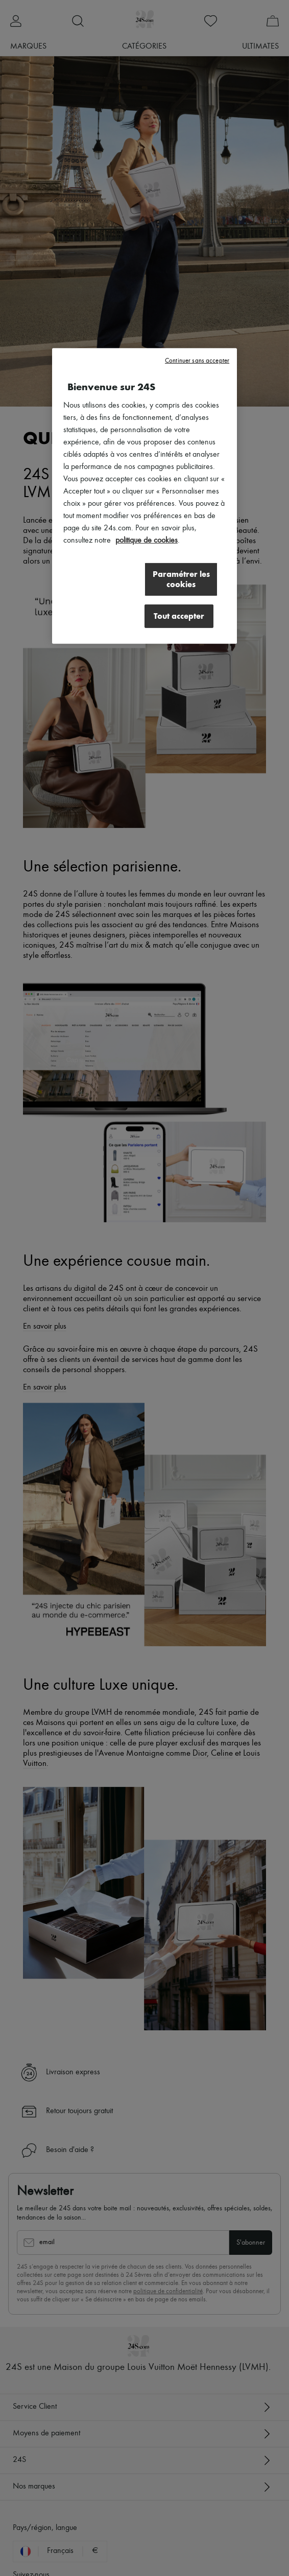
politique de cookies (146, 540)
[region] (144, 495)
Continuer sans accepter (197, 360)
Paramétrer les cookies (181, 579)
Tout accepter (179, 615)
